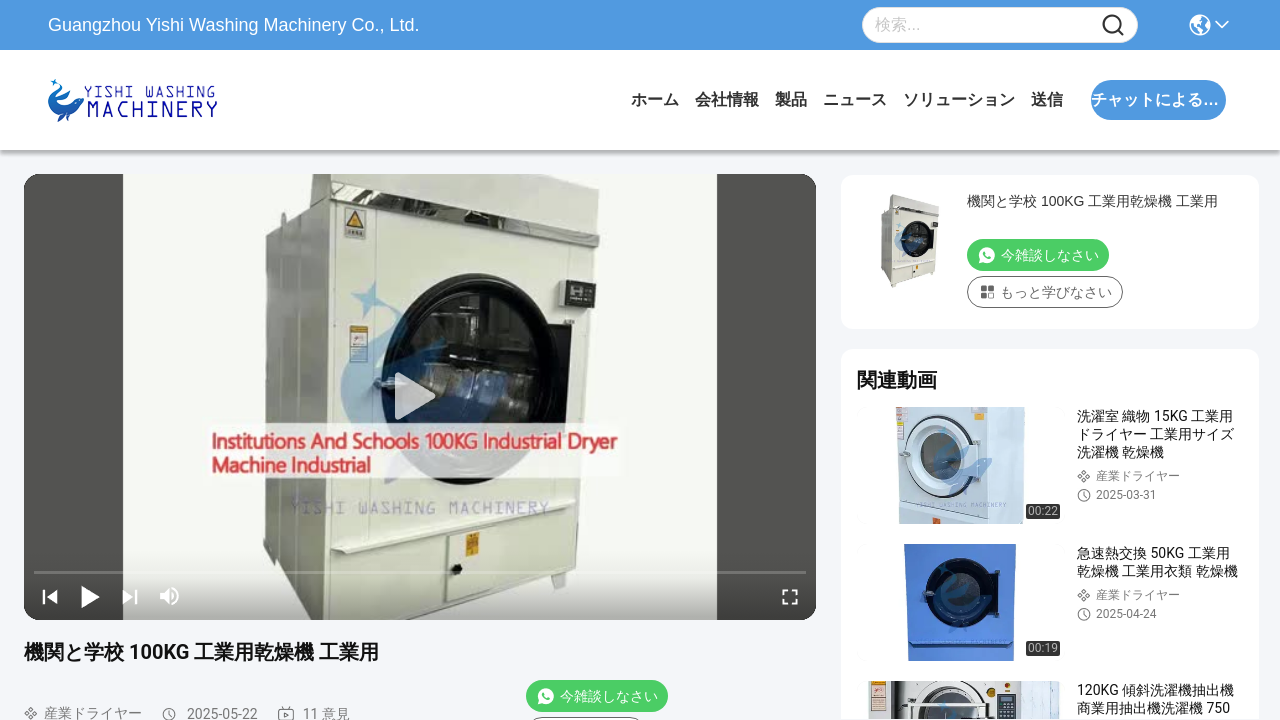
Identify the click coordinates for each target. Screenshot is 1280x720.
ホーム (655, 99)
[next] (130, 596)
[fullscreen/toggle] (790, 596)
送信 (1047, 99)
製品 (791, 99)
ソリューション (959, 99)
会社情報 (727, 99)
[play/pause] (90, 596)
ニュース (855, 99)
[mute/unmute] (170, 596)
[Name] (1113, 25)
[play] (420, 397)
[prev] (50, 596)
